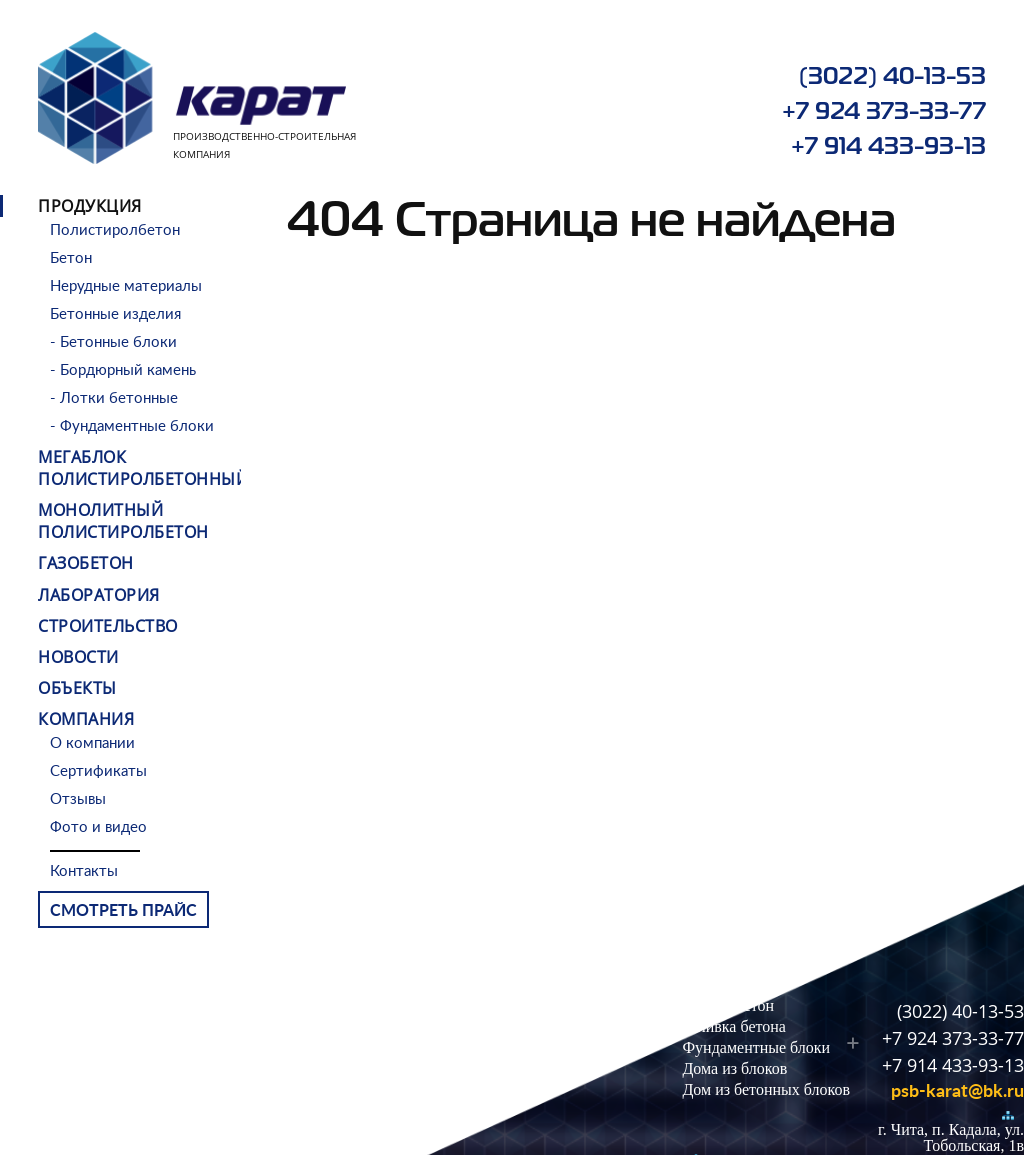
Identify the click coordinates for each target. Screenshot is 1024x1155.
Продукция (90, 206)
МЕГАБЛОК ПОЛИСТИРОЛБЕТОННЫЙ (143, 468)
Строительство (108, 626)
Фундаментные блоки (756, 1047)
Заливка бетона (733, 1026)
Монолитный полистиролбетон (123, 521)
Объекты (77, 688)
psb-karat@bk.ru (957, 1092)
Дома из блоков (734, 1068)
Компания (86, 719)
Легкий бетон (728, 1005)
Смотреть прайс (123, 911)
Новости (78, 657)
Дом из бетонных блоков (766, 1089)
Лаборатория (99, 595)
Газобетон (86, 563)
